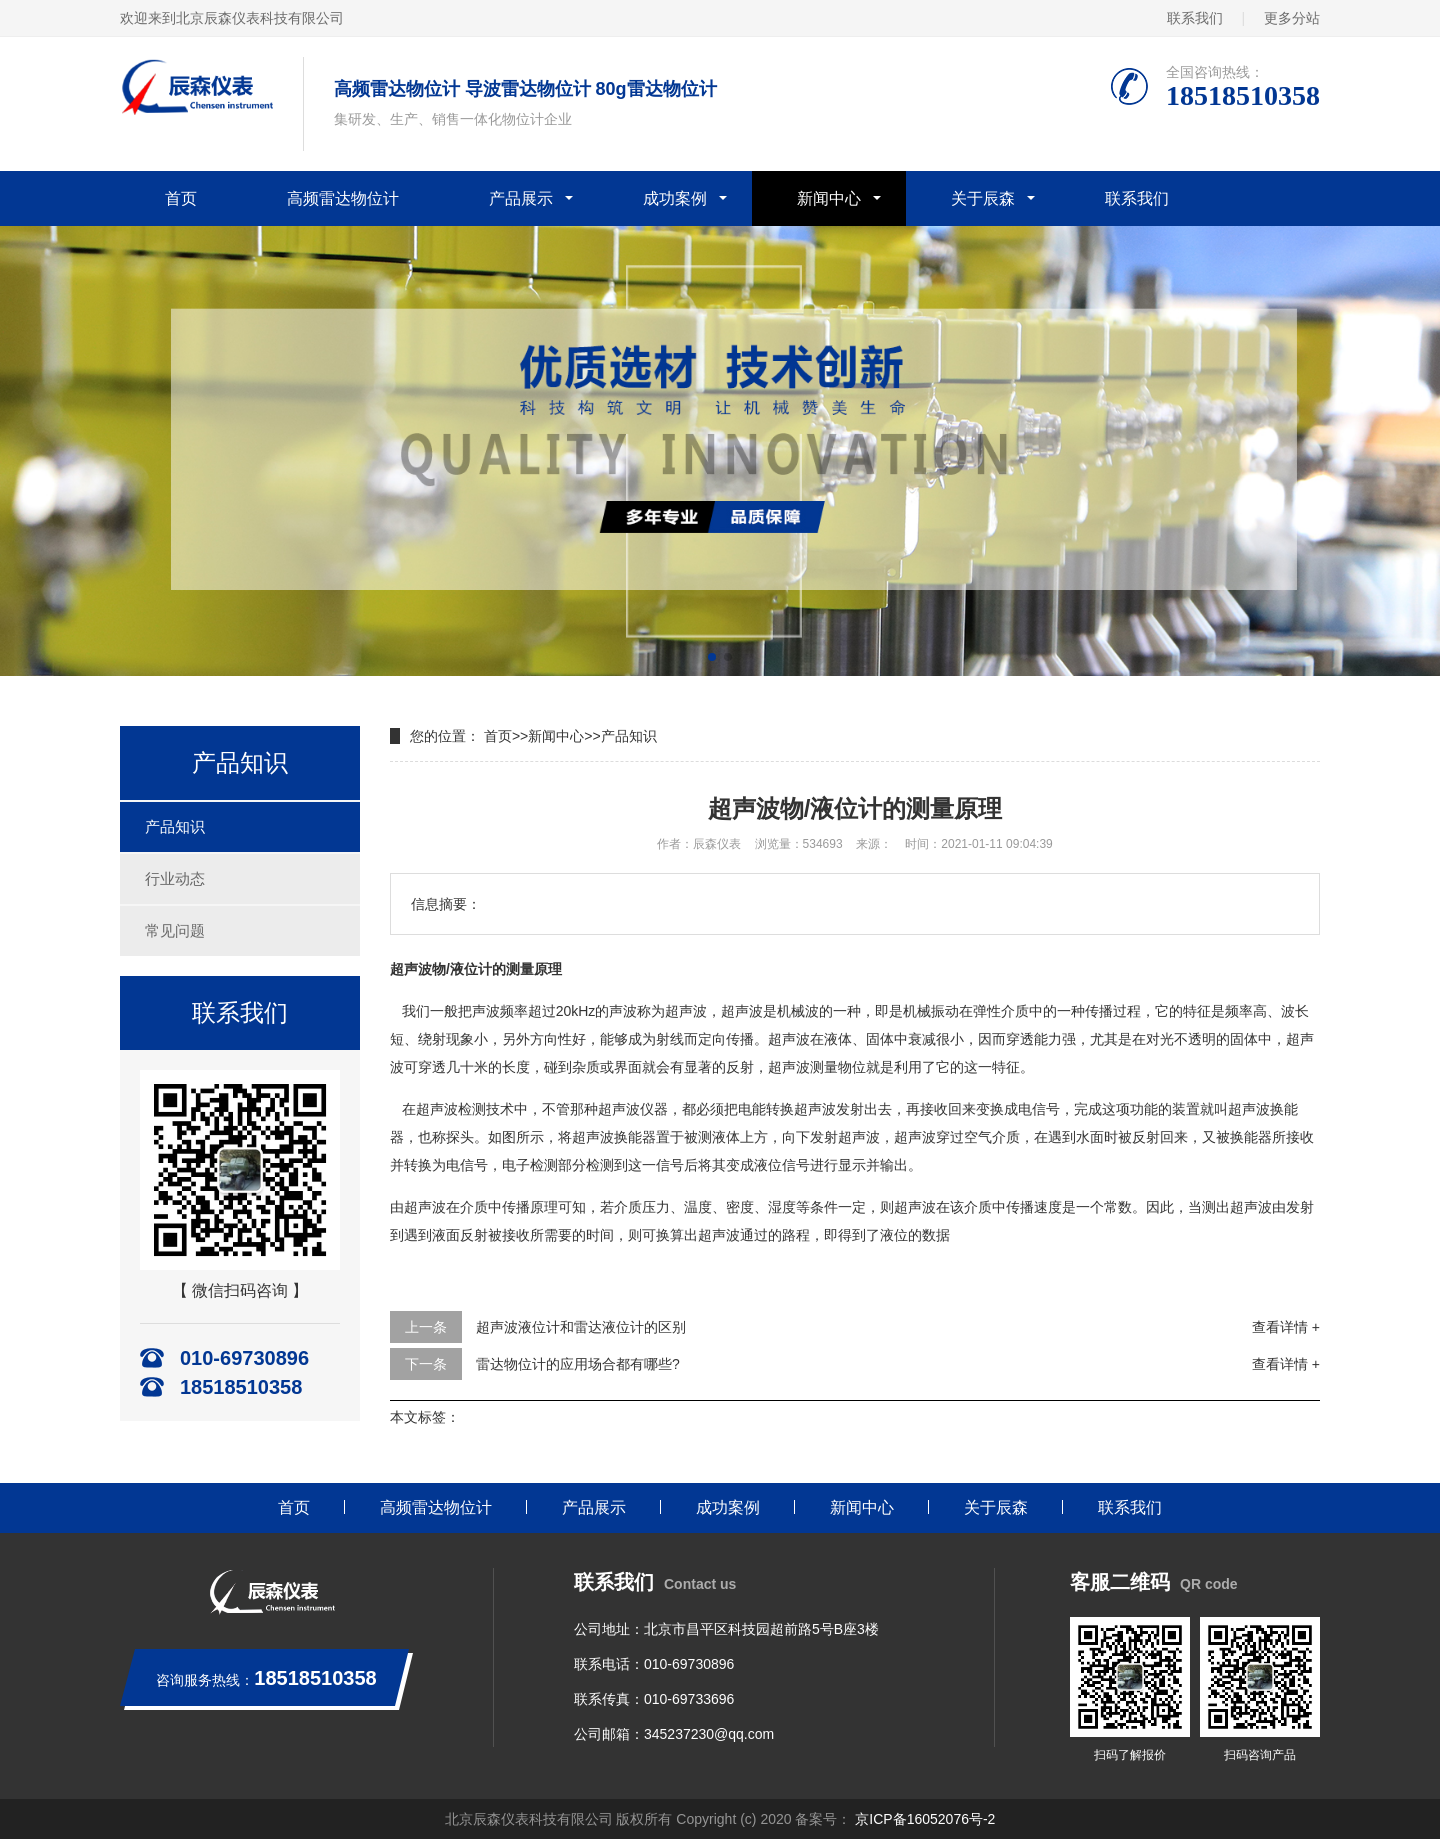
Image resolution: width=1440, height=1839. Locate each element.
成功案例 (675, 198)
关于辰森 (983, 198)
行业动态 (175, 878)
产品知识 (175, 826)
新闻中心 (829, 198)
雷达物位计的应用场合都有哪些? (578, 1364)
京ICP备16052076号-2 (923, 1819)
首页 (181, 198)
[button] (712, 657)
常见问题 (175, 930)
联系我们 (1195, 18)
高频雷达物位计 (343, 198)
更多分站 (1292, 18)
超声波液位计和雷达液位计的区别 (581, 1327)
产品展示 (521, 198)
